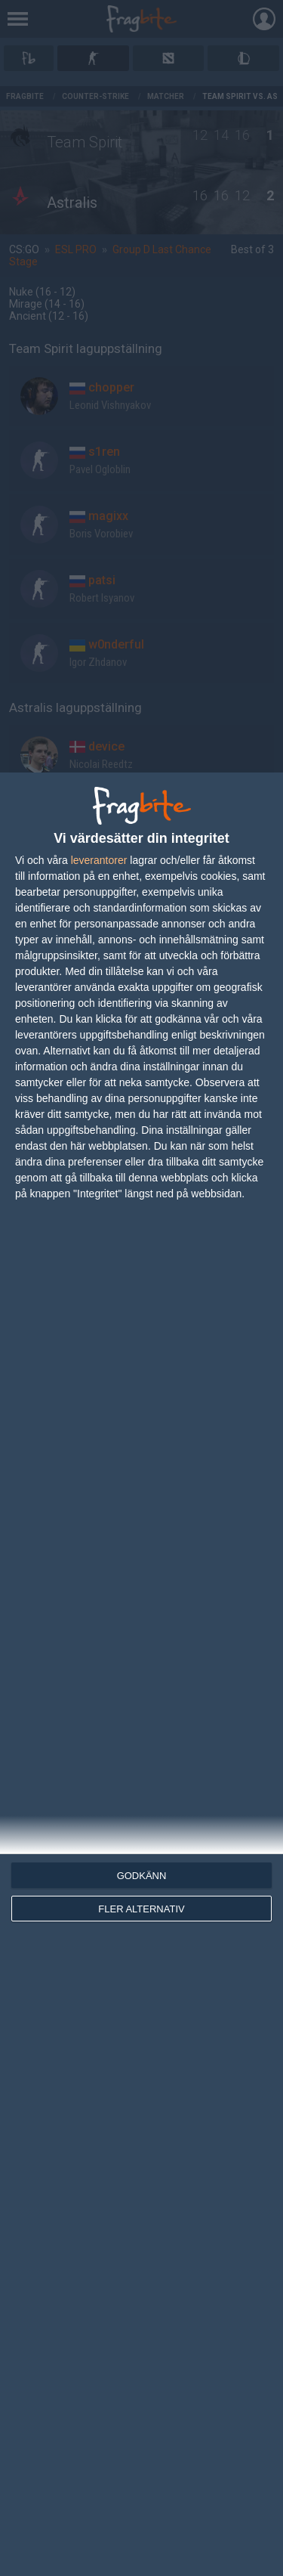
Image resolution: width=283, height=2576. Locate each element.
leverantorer (99, 860)
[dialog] (141, 1674)
